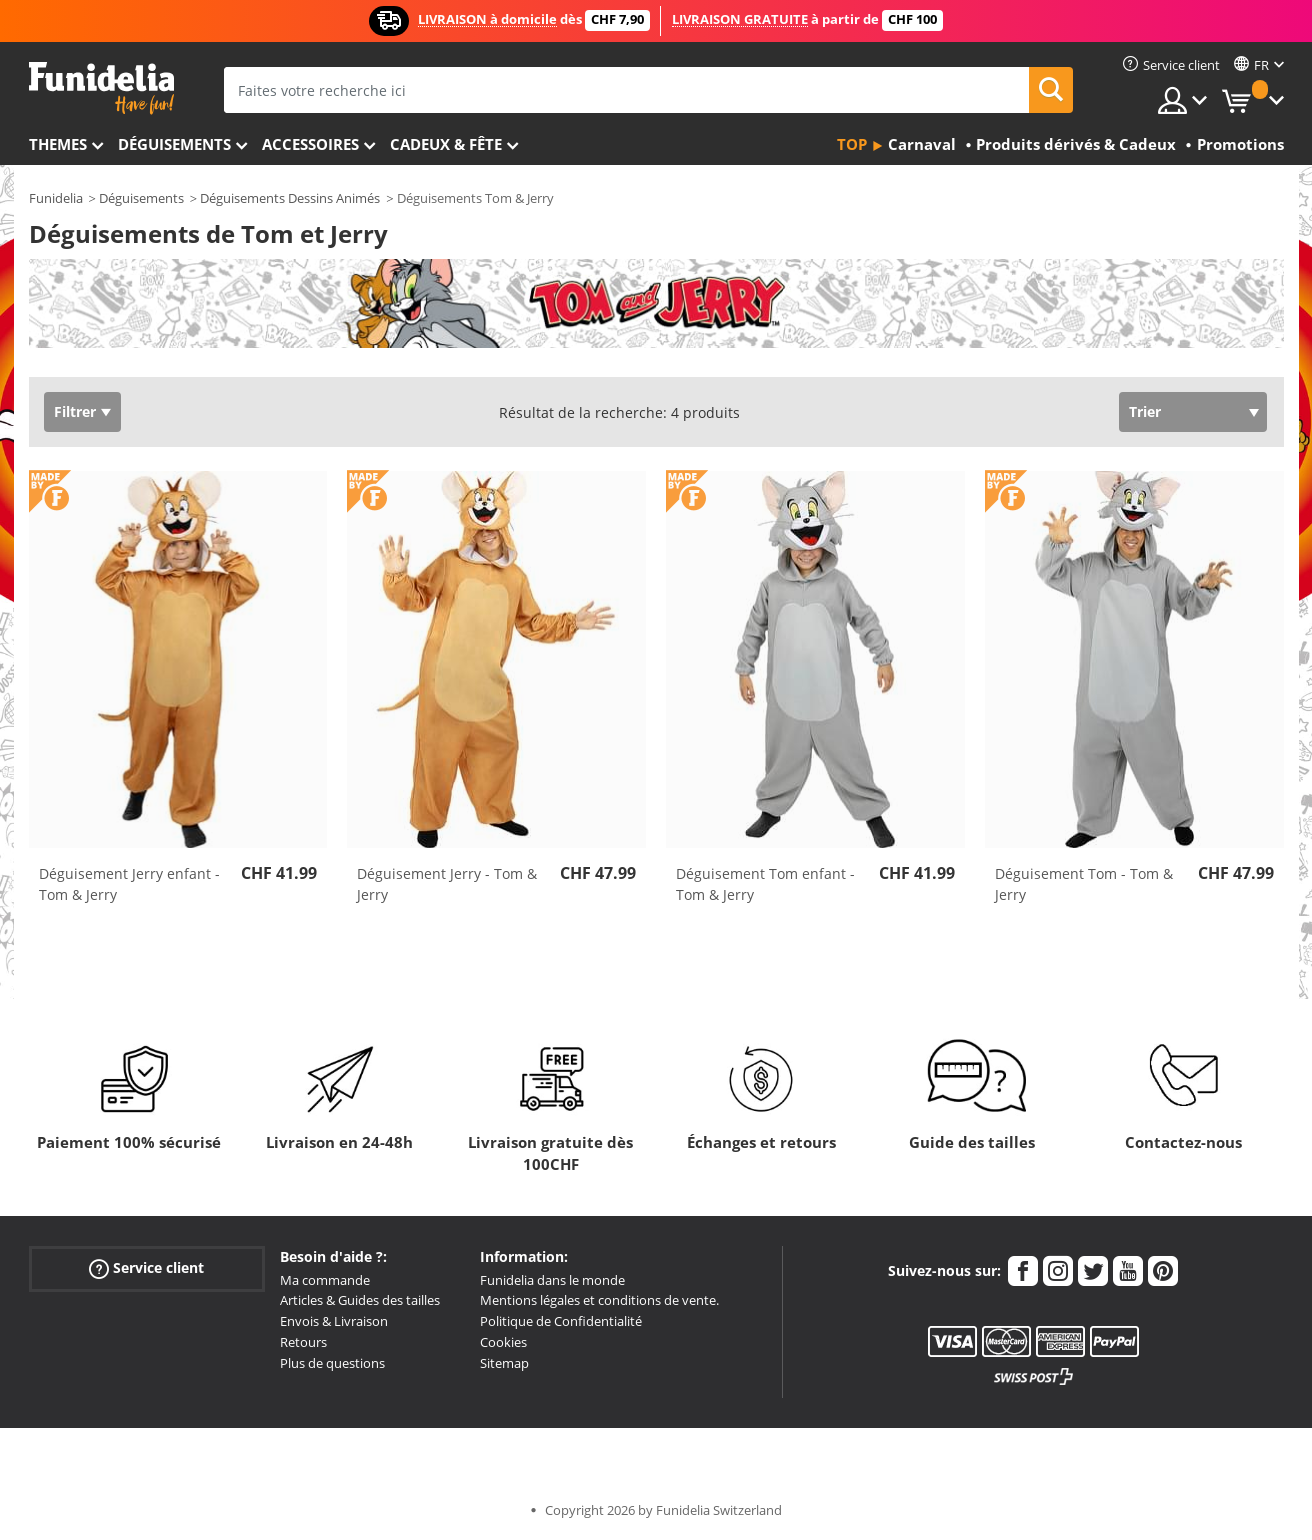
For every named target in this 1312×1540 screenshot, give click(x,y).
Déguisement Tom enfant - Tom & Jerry (765, 884)
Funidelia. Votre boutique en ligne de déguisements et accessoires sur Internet (101, 88)
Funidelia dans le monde (552, 1280)
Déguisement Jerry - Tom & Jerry (447, 884)
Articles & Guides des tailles (360, 1300)
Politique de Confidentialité (561, 1321)
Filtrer (75, 411)
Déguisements (174, 144)
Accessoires (310, 144)
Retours (303, 1342)
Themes (58, 144)
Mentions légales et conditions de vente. (599, 1300)
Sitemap (504, 1363)
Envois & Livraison (334, 1321)
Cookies (503, 1342)
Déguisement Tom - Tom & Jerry (1084, 884)
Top (852, 144)
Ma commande (325, 1280)
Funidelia (56, 198)
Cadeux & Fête (446, 144)
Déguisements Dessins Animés (290, 198)
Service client (146, 1267)
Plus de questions (332, 1363)
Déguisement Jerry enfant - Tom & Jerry (129, 884)
